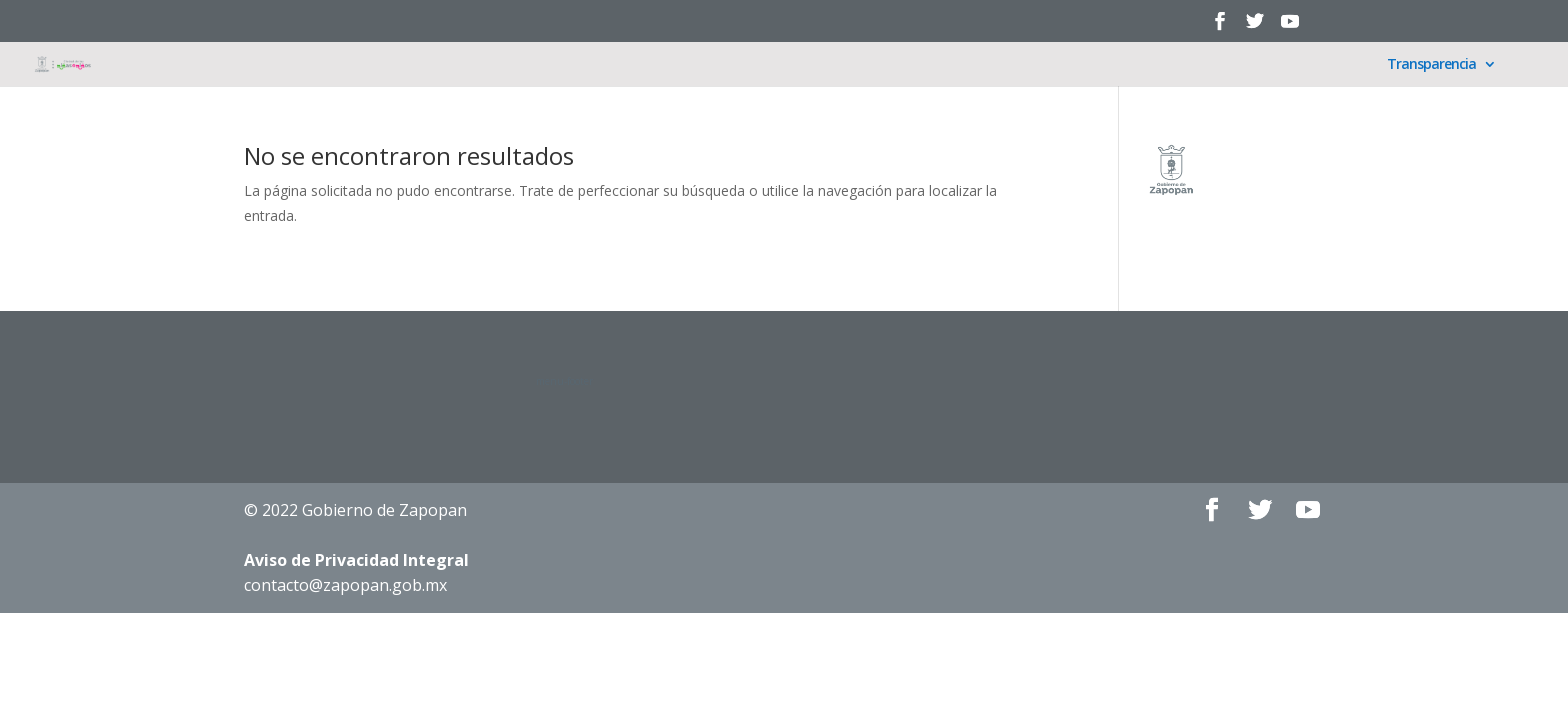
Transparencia (1431, 65)
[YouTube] (1290, 27)
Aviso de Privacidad (356, 560)
